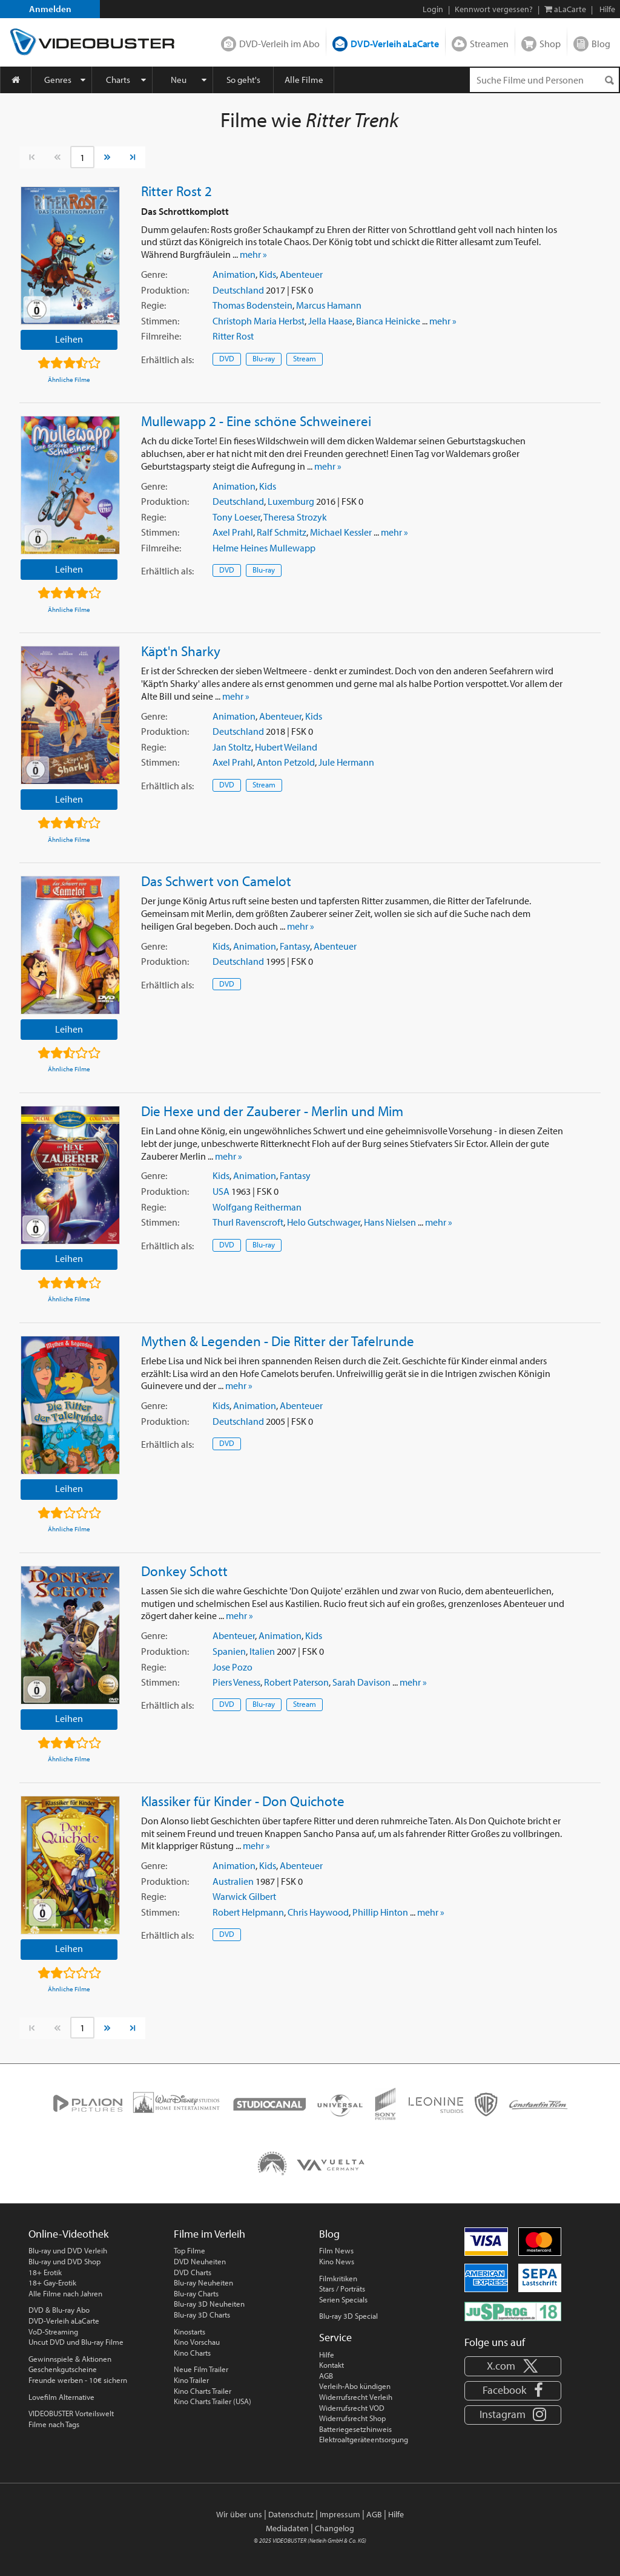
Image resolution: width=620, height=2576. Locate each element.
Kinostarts (189, 2331)
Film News (336, 2250)
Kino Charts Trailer (202, 2391)
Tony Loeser (236, 517)
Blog (601, 44)
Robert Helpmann (248, 1912)
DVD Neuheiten (200, 2261)
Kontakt (331, 2365)
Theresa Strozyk (295, 517)
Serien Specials (343, 2299)
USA (221, 1191)
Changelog (334, 2528)
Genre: (154, 274)
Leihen (69, 339)
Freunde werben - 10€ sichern (77, 2380)
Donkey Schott (184, 1571)
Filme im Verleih (209, 2234)
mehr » (253, 254)
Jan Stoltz (232, 747)
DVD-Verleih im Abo (279, 44)
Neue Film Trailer (201, 2369)
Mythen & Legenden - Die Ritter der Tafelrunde (277, 1341)
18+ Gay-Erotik (52, 2282)
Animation (234, 274)
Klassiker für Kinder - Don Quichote (243, 1801)
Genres (57, 79)
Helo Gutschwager (323, 1222)
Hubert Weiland (286, 747)
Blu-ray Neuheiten (203, 2282)
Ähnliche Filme (69, 379)
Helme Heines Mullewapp (264, 548)
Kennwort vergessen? (494, 9)
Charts (118, 79)
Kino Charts (192, 2353)
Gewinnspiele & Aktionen (69, 2359)
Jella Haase (330, 321)
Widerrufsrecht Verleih (355, 2397)
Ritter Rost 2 (176, 191)
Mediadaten (287, 2528)
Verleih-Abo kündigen (355, 2386)
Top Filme (189, 2250)
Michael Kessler (341, 532)
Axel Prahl (233, 532)
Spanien (229, 1651)
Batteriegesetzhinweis (355, 2429)
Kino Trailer (191, 2380)
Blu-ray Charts (196, 2293)
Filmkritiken (338, 2278)
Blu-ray (263, 358)
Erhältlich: (167, 359)
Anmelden (50, 9)
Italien (262, 1651)
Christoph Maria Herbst (259, 321)
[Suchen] (609, 80)
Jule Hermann (346, 762)
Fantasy (295, 946)
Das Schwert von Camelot (216, 881)
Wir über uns (239, 2514)
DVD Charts (192, 2272)
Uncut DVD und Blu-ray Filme (76, 2342)
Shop (550, 44)
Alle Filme (304, 79)
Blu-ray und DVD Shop (64, 2261)
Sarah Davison (361, 1682)
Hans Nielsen (390, 1222)
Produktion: (165, 290)
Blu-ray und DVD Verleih (67, 2250)
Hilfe (326, 2354)
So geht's (243, 79)
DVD (226, 358)
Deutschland (238, 290)
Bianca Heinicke (388, 321)
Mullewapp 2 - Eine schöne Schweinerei (256, 421)
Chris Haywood (318, 1912)
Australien (233, 1881)
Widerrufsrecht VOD (351, 2408)
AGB (326, 2375)
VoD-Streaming (53, 2331)
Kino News (336, 2261)
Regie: (153, 305)
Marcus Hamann (328, 305)
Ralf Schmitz (281, 532)
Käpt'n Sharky (180, 651)
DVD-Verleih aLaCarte (395, 44)
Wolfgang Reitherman (257, 1207)
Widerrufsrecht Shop (352, 2418)
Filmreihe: (161, 336)
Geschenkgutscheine (62, 2369)
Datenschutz (291, 2514)
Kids (267, 274)
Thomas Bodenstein (252, 305)
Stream (304, 358)
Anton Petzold (286, 762)
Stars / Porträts (342, 2288)
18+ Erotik (45, 2272)
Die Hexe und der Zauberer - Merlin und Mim (272, 1111)
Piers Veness (236, 1682)
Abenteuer (301, 274)
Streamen (489, 44)
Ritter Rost (233, 336)
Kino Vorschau (197, 2342)
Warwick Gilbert (244, 1896)
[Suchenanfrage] (544, 80)
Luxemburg (291, 501)
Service (335, 2337)
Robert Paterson (296, 1682)
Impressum (340, 2514)
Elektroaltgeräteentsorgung (363, 2439)
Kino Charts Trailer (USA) (212, 2401)
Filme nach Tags (53, 2424)
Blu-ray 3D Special (348, 2316)
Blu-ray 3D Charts (202, 2314)
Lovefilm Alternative (61, 2397)
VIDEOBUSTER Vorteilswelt (71, 2413)
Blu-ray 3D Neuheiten (209, 2303)
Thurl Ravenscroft (248, 1222)
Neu (178, 79)
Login (433, 9)
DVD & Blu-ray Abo (59, 2310)
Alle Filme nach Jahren (65, 2293)
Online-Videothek (68, 2234)
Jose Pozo (232, 1667)
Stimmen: (160, 321)
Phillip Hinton (380, 1912)
